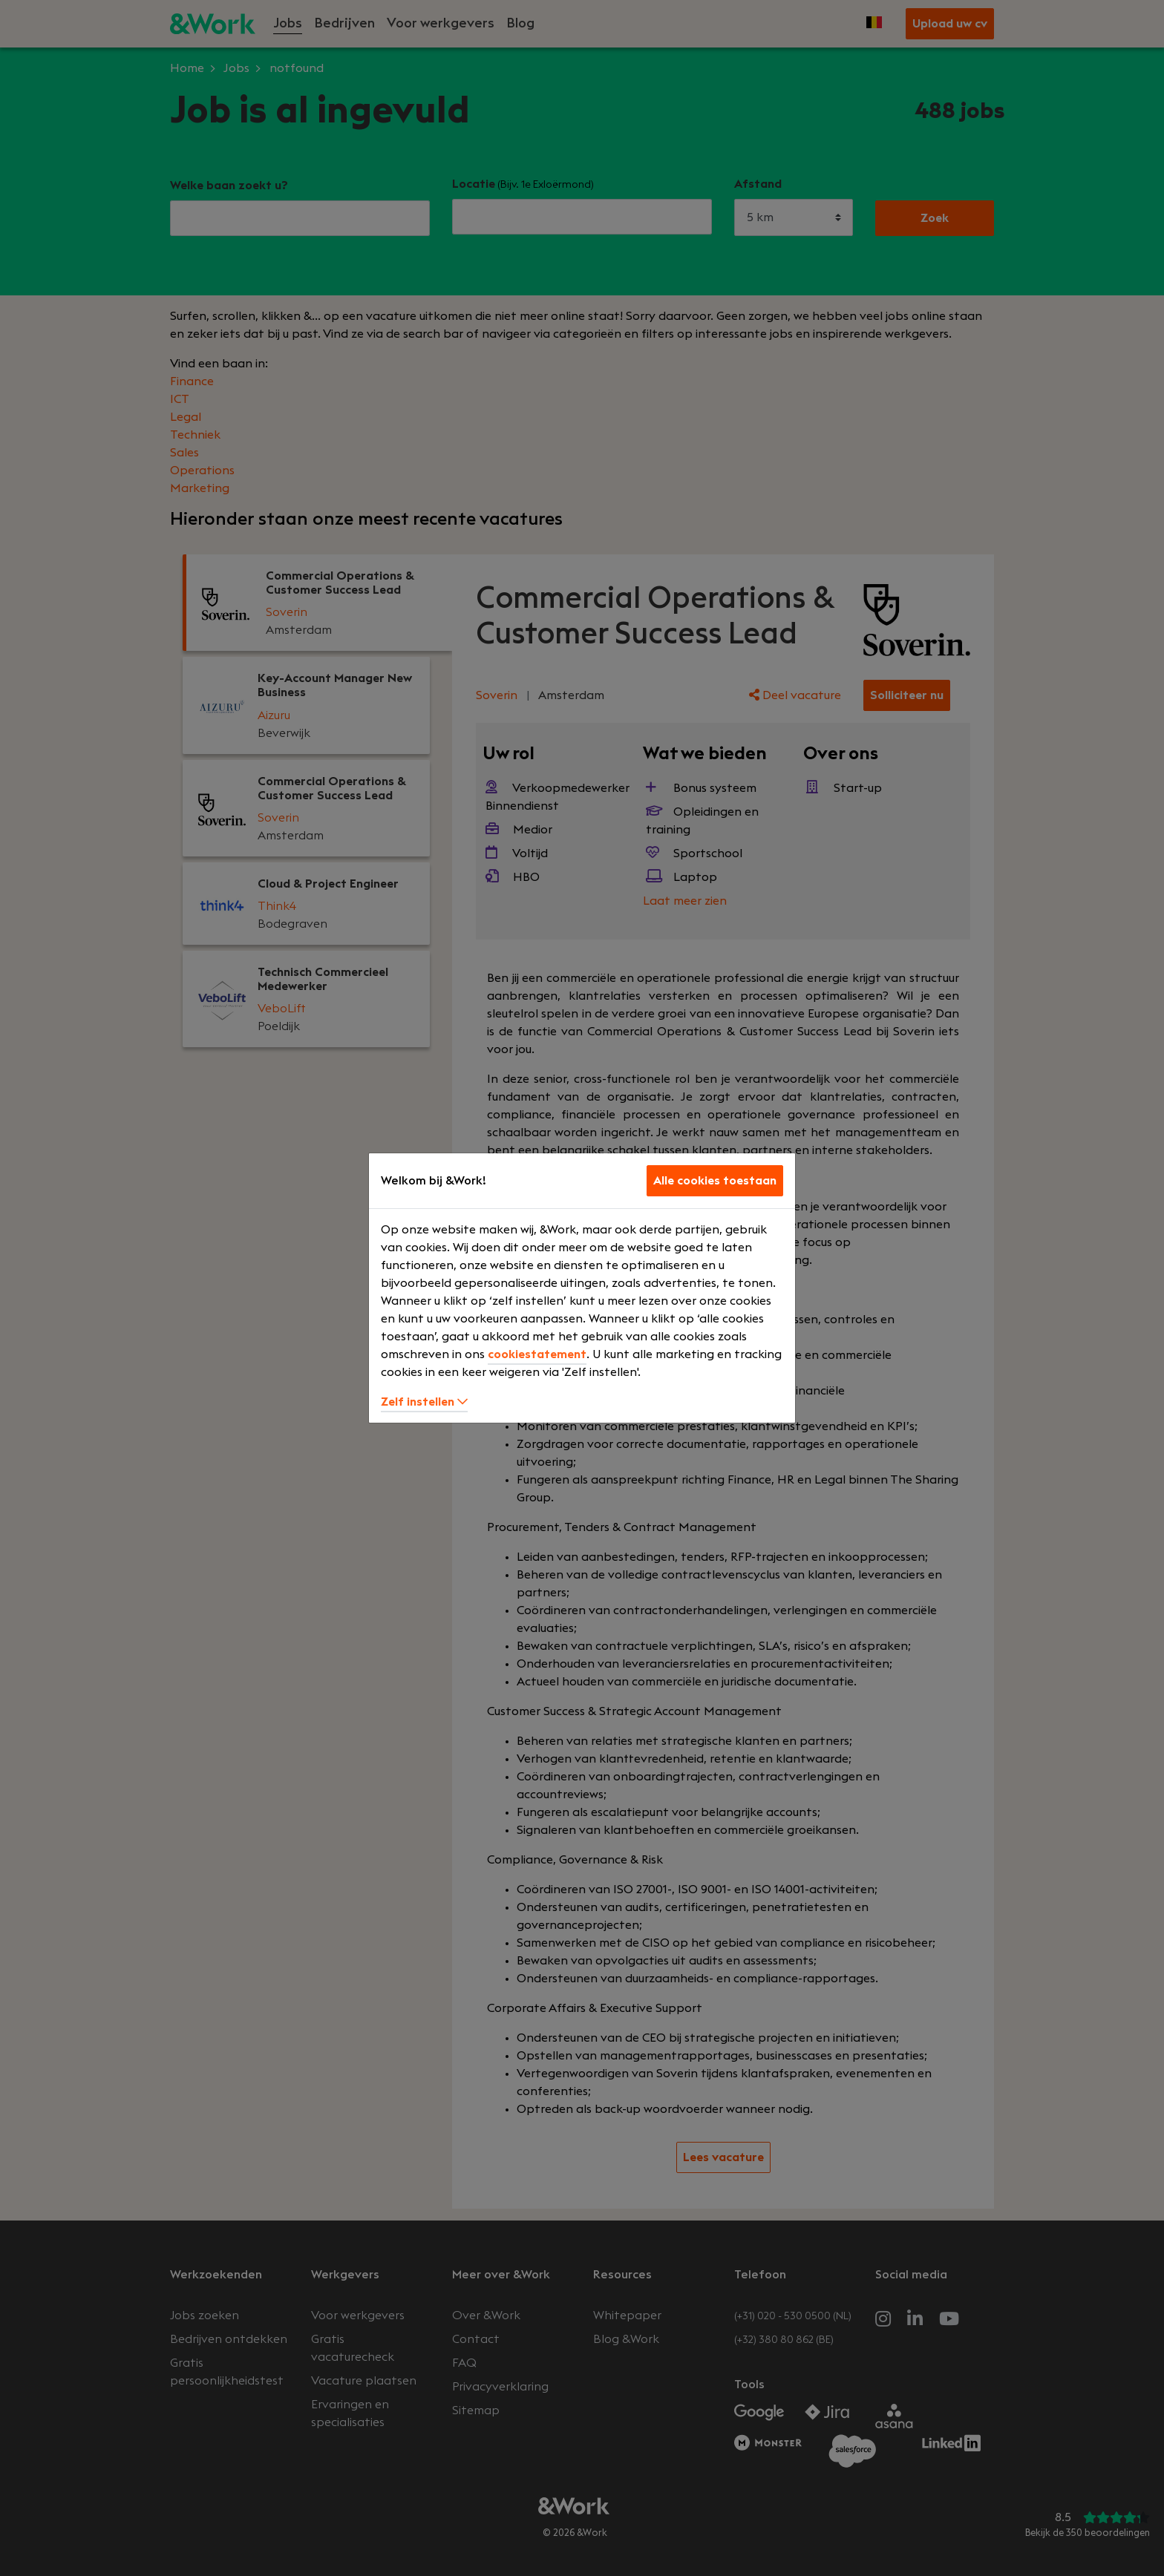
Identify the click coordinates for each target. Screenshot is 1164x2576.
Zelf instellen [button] (424, 1402)
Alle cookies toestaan (714, 1181)
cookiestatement (537, 1354)
